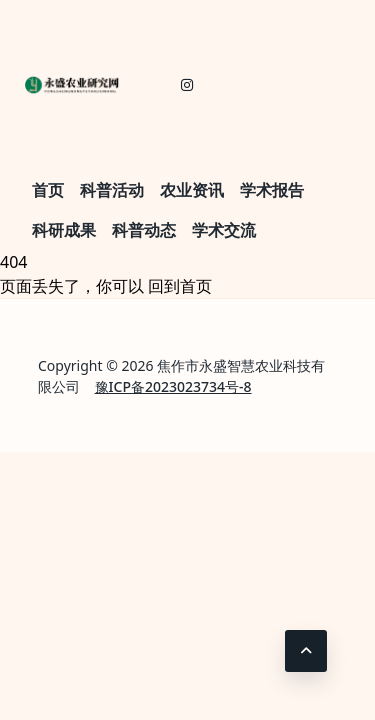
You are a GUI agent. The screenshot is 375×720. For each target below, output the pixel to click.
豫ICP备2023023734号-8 (173, 386)
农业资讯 (192, 190)
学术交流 (224, 230)
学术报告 (272, 190)
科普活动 (112, 190)
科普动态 (144, 230)
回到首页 (180, 286)
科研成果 (64, 230)
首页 (48, 190)
